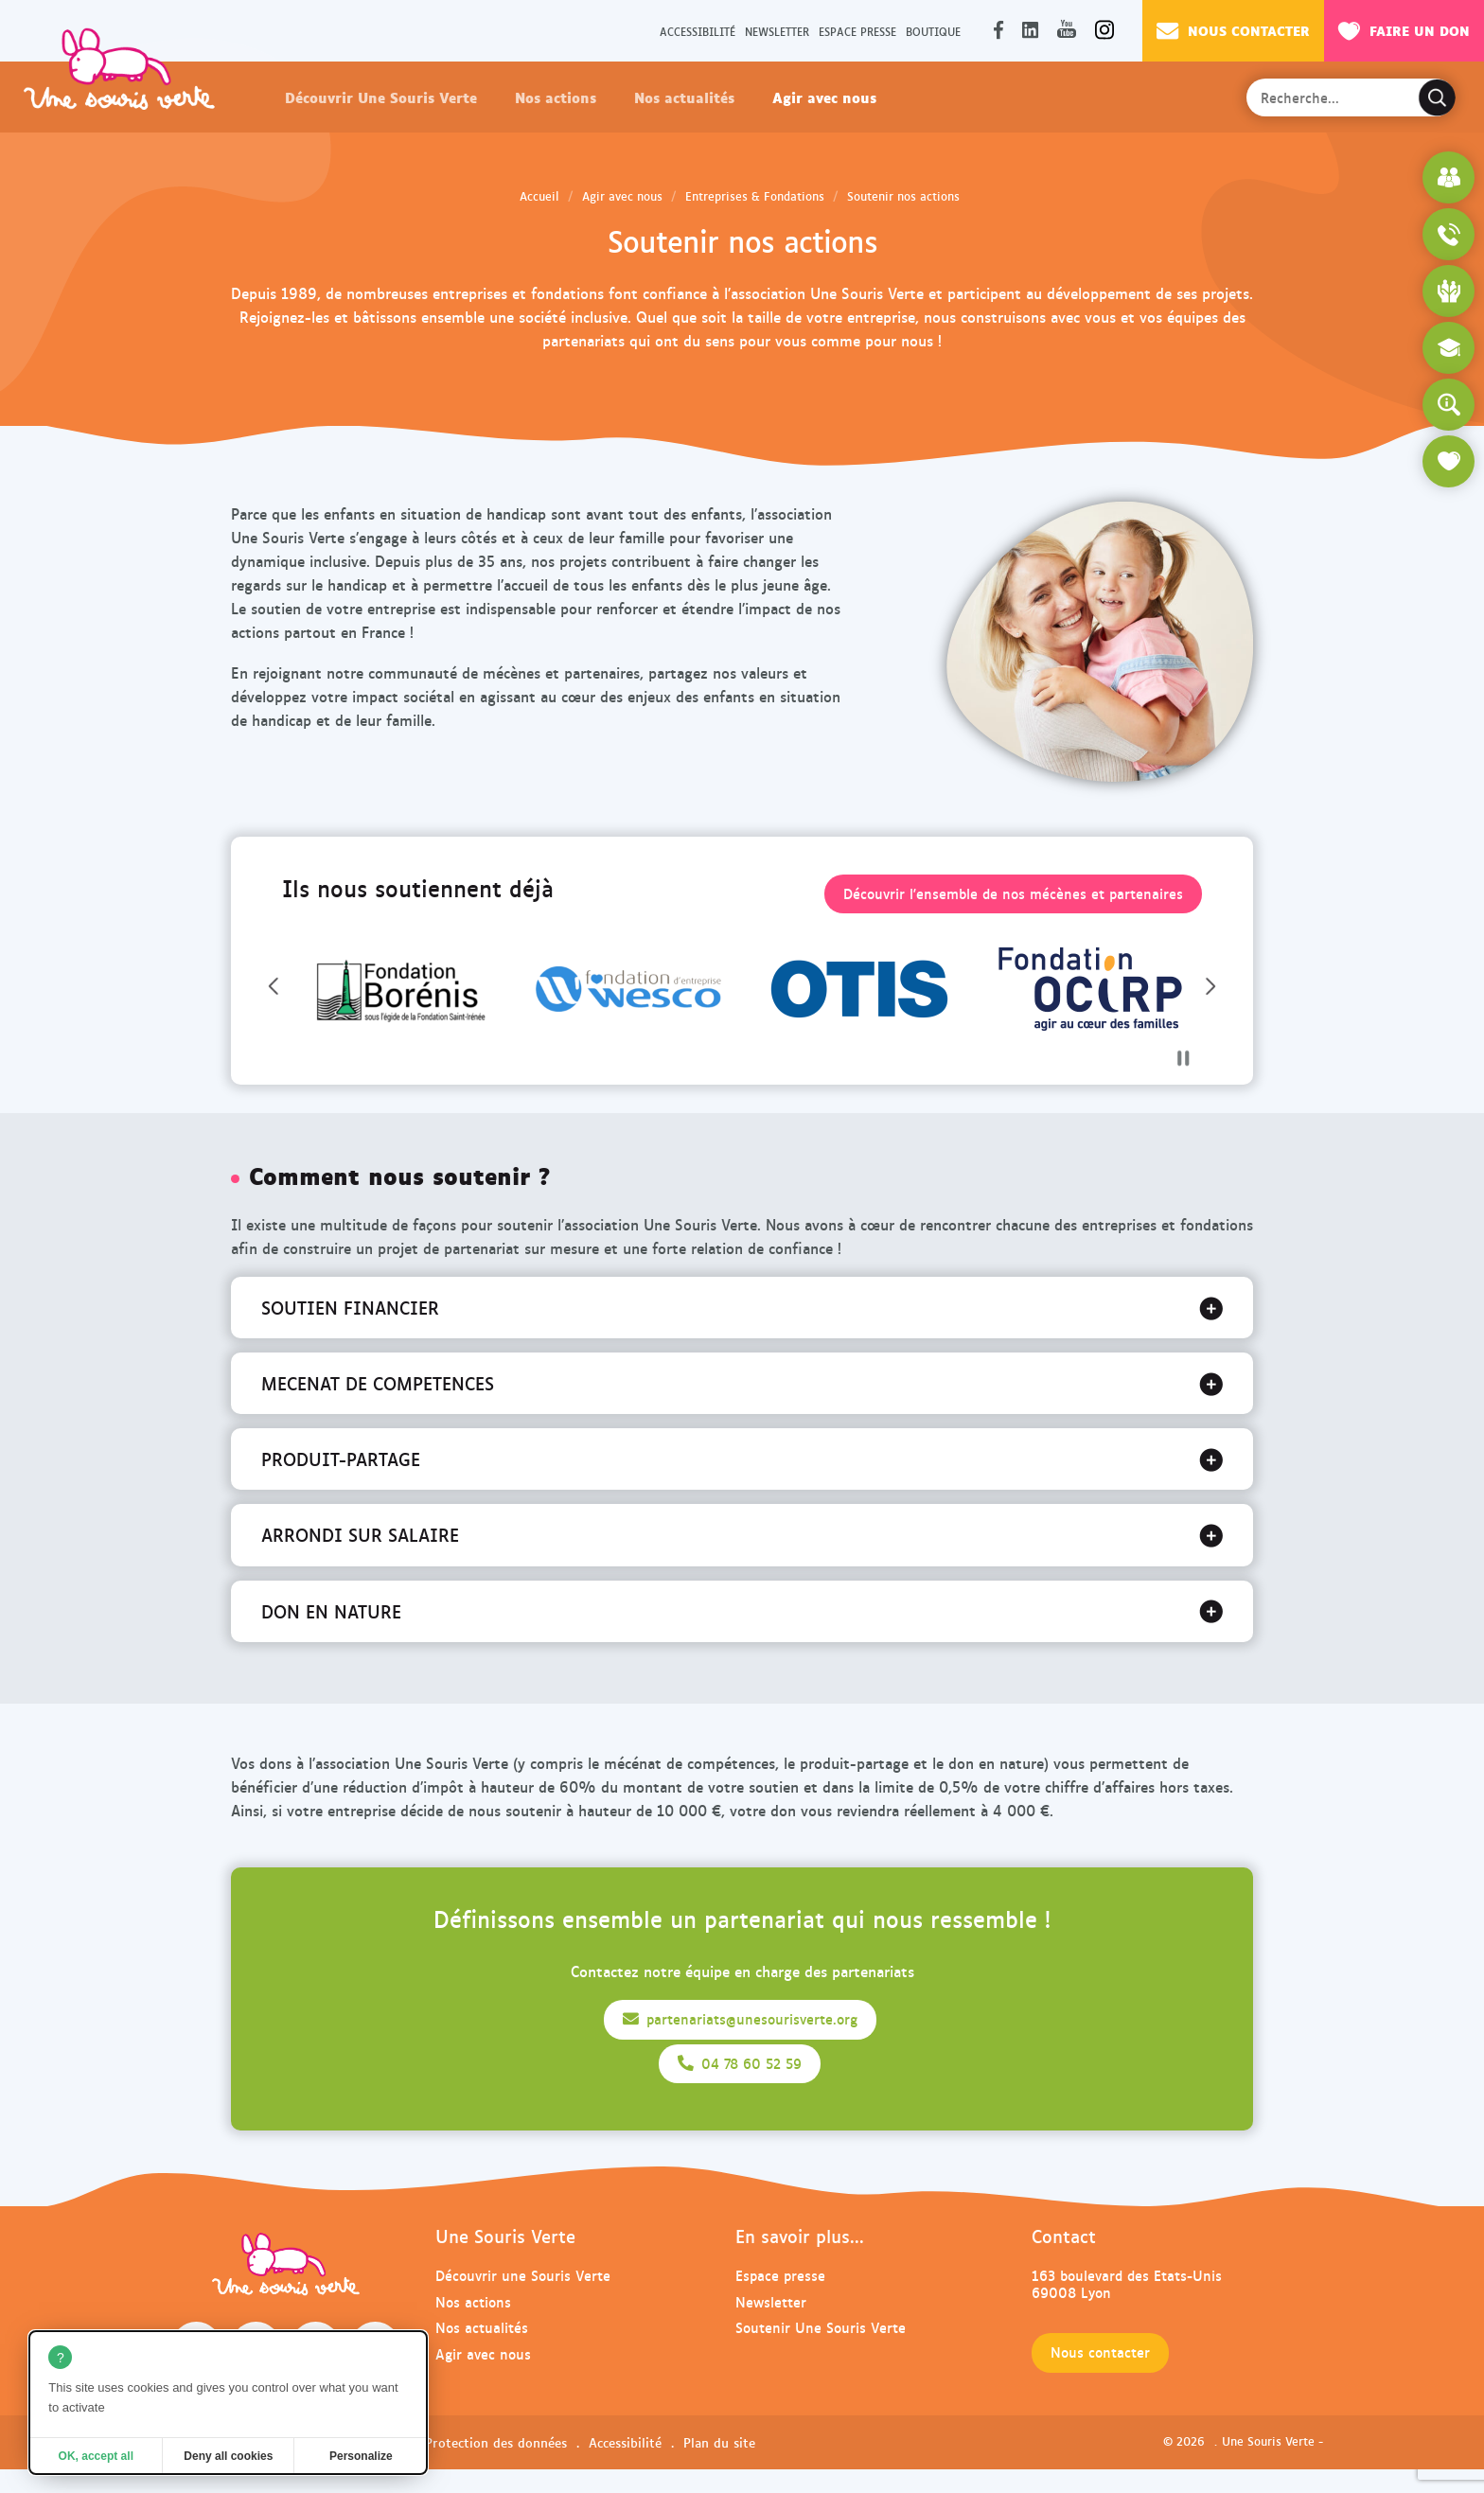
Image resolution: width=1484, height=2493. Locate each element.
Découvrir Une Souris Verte (381, 96)
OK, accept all (96, 2456)
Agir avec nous (824, 96)
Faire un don (1404, 30)
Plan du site (719, 2441)
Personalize (361, 2456)
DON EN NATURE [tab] (331, 1611)
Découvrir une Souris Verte (522, 2275)
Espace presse (857, 31)
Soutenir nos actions (903, 195)
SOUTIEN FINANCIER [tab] (350, 1307)
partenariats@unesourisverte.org (740, 2018)
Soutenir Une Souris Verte (820, 2327)
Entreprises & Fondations (754, 195)
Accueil (539, 195)
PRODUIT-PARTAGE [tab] (340, 1458)
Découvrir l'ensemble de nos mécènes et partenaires (1013, 893)
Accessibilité (697, 31)
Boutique (933, 31)
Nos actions (555, 96)
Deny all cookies (228, 2456)
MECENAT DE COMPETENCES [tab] (377, 1383)
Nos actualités (684, 96)
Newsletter (777, 31)
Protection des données (496, 2441)
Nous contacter (1233, 30)
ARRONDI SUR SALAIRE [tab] (360, 1534)
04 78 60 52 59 (740, 2063)
